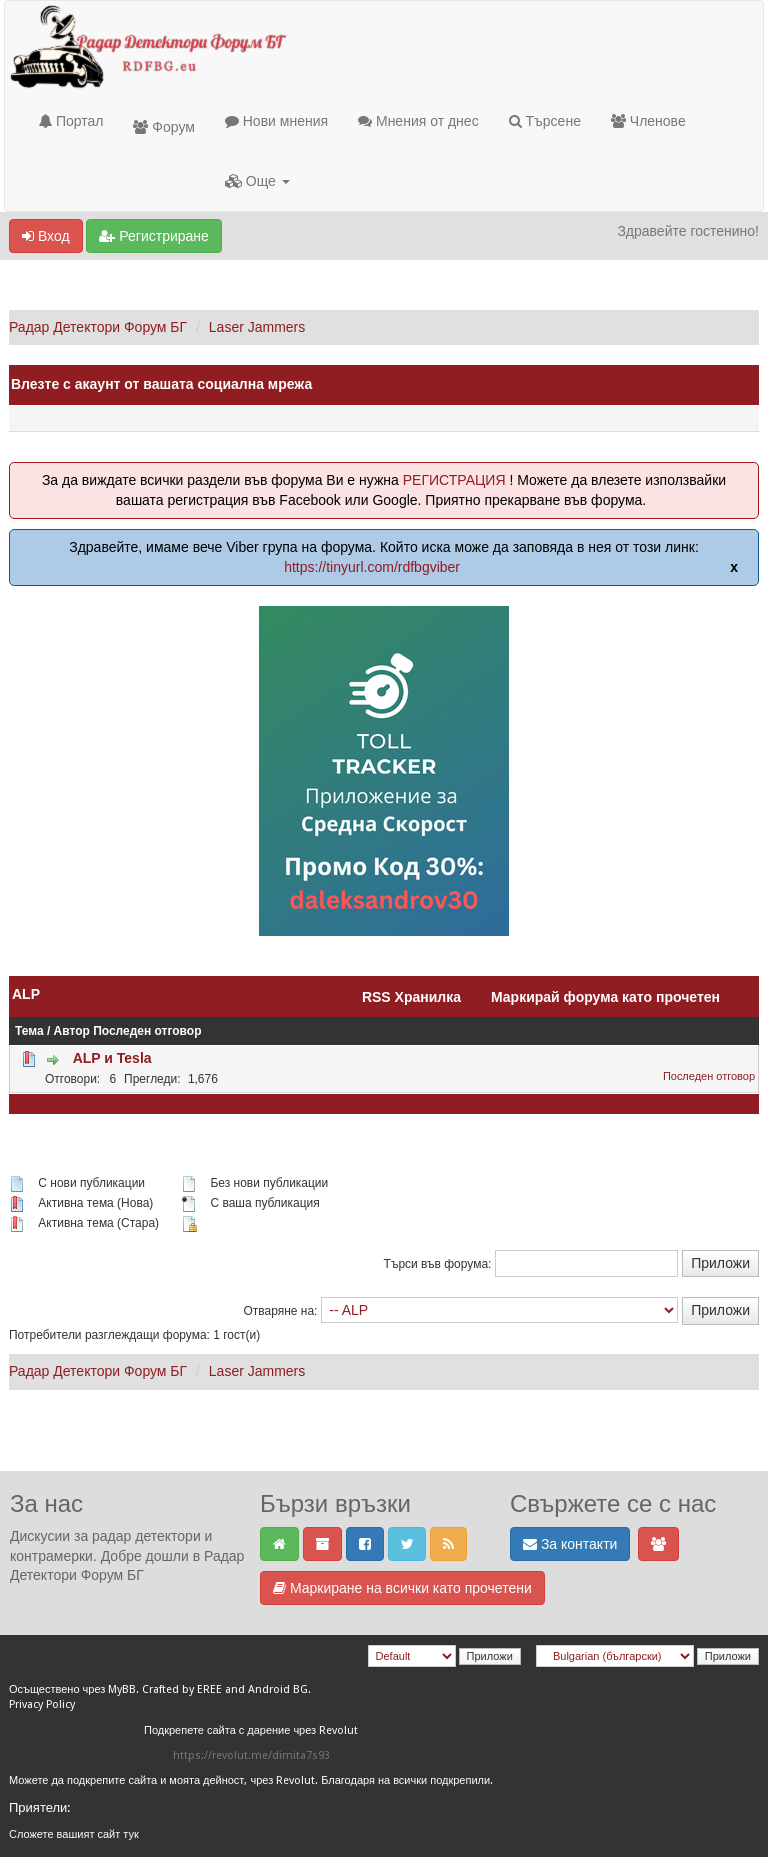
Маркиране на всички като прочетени (402, 1588)
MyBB (122, 1689)
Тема (29, 1031)
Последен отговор (147, 1031)
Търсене (545, 121)
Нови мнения (276, 121)
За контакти (570, 1544)
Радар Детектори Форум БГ (98, 327)
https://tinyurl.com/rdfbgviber (372, 567)
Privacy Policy (42, 1704)
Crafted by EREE (182, 1689)
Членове (648, 121)
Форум (163, 127)
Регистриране (153, 236)
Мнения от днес (418, 121)
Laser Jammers (257, 327)
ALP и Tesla (112, 1058)
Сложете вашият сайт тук (74, 1834)
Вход (46, 236)
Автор (72, 1031)
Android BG (278, 1689)
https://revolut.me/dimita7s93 (251, 1755)
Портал (71, 121)
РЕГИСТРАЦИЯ (454, 480)
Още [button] (257, 181)
